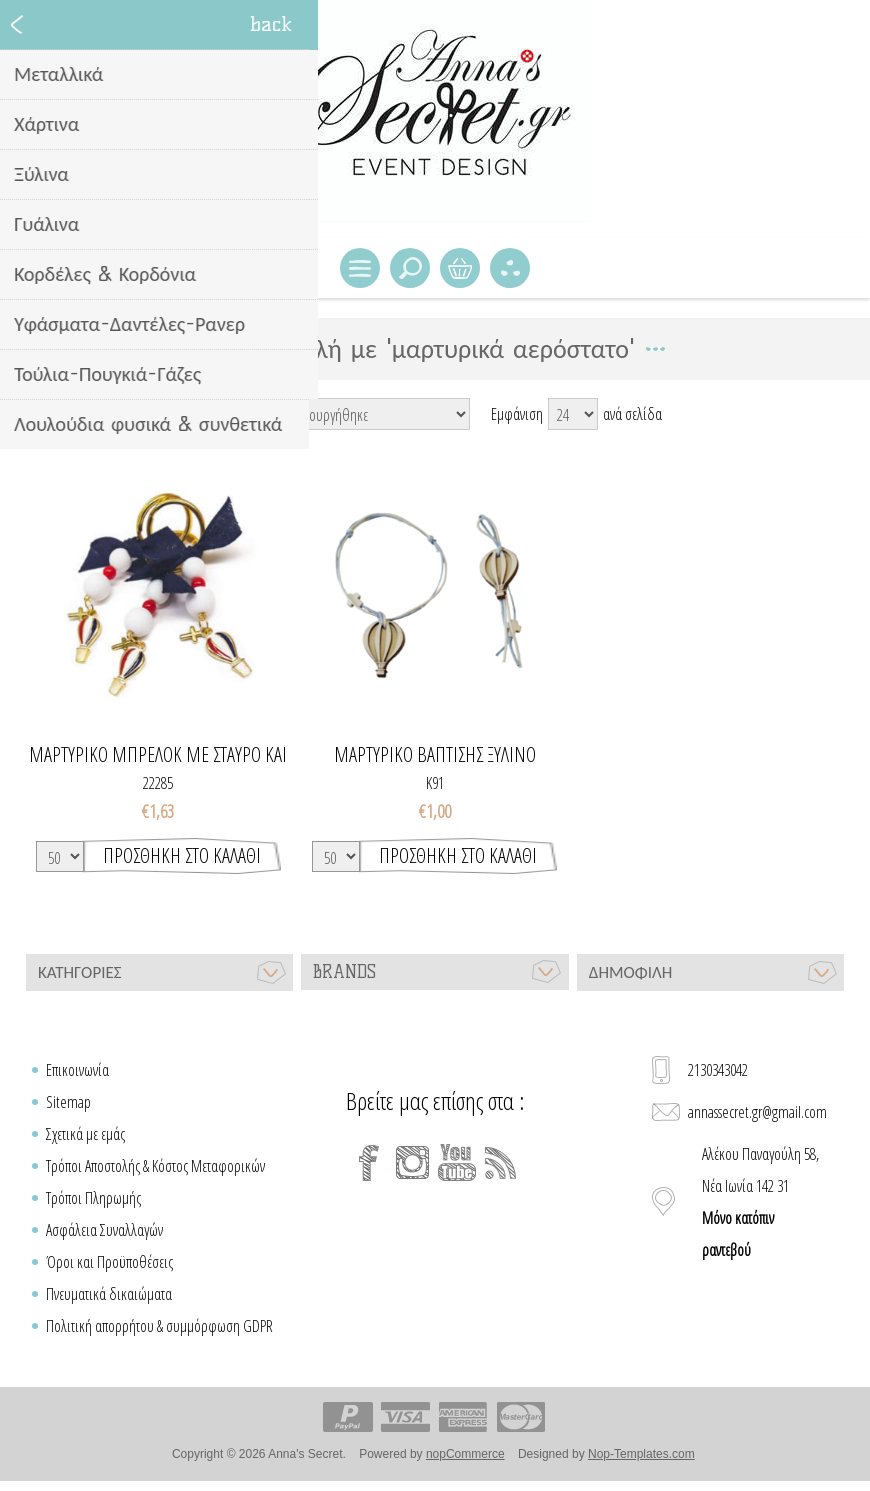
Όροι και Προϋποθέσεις (109, 1262)
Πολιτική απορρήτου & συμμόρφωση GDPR (159, 1326)
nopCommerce (465, 1454)
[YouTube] (457, 1163)
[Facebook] (369, 1163)
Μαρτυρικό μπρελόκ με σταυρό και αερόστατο (158, 755)
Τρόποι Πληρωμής (93, 1198)
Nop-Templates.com (641, 1454)
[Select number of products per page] (573, 414)
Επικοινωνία (77, 1070)
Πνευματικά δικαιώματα (109, 1294)
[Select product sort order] (372, 414)
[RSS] (501, 1163)
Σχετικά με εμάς (85, 1134)
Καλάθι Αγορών (460, 268)
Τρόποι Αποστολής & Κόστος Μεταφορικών (155, 1166)
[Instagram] (413, 1163)
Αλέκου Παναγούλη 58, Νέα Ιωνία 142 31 (760, 1202)
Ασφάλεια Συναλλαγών (104, 1230)
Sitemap (68, 1102)
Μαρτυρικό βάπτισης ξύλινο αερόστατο (435, 755)
